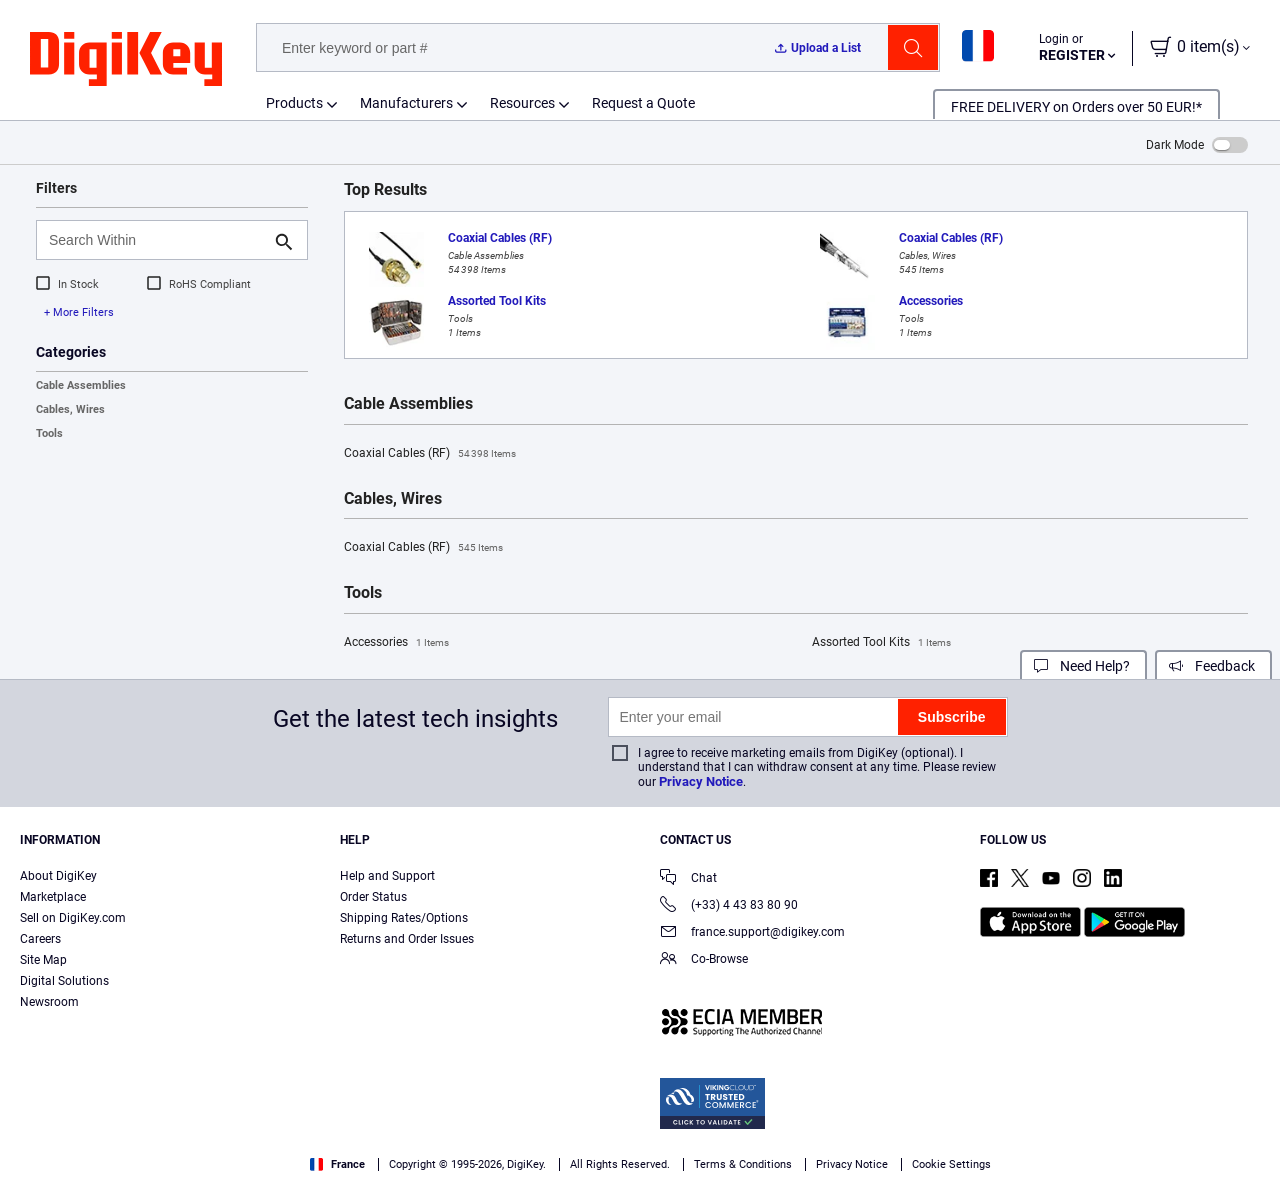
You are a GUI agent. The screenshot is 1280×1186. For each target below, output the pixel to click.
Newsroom (49, 1002)
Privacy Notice (701, 781)
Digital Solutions (64, 981)
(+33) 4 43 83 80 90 (729, 906)
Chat (688, 879)
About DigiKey (58, 876)
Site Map (43, 960)
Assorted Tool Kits (881, 643)
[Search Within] (156, 240)
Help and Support (387, 876)
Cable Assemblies (81, 385)
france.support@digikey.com (752, 933)
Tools (49, 433)
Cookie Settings (951, 1164)
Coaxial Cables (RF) (430, 454)
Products (294, 103)
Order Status (373, 897)
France (337, 1164)
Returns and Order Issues (407, 939)
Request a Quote (643, 103)
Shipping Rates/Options (404, 918)
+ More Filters (79, 312)
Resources (522, 103)
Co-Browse (704, 960)
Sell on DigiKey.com (73, 918)
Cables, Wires (70, 409)
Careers (40, 939)
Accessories (396, 643)
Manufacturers (406, 103)
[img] (126, 60)
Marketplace (53, 897)
